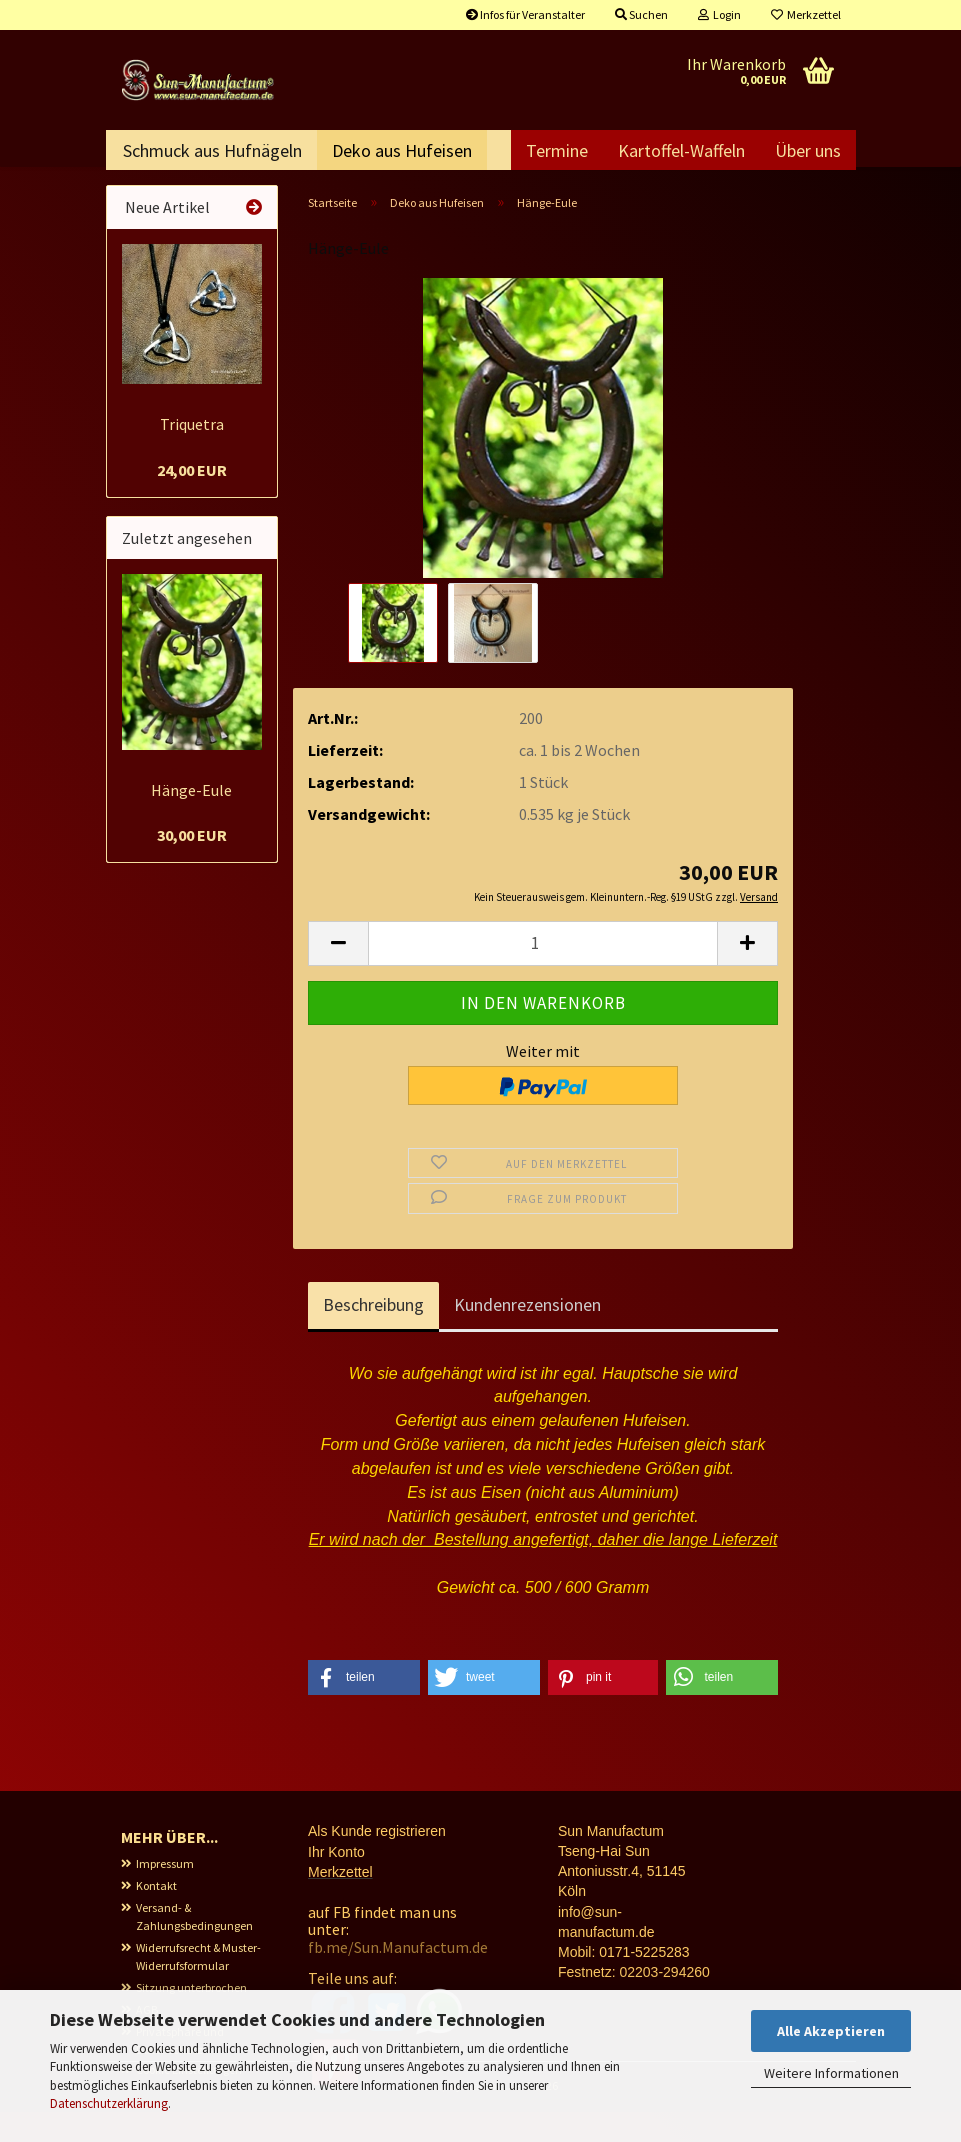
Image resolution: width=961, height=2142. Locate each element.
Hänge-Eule (191, 820)
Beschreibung (373, 1334)
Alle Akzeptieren (831, 2031)
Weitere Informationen (831, 2073)
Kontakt (156, 1915)
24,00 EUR (192, 500)
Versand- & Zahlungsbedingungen (194, 1946)
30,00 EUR (192, 865)
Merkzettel (806, 14)
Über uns (808, 150)
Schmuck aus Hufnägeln (212, 150)
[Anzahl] (543, 973)
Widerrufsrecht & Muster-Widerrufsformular (198, 1986)
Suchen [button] (641, 14)
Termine (557, 150)
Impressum (165, 1893)
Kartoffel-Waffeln (681, 150)
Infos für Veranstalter (525, 14)
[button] (338, 973)
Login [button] (719, 14)
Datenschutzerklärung (109, 2103)
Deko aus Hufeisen (402, 150)
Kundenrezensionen (527, 1334)
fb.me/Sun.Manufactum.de (398, 1977)
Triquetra (192, 454)
